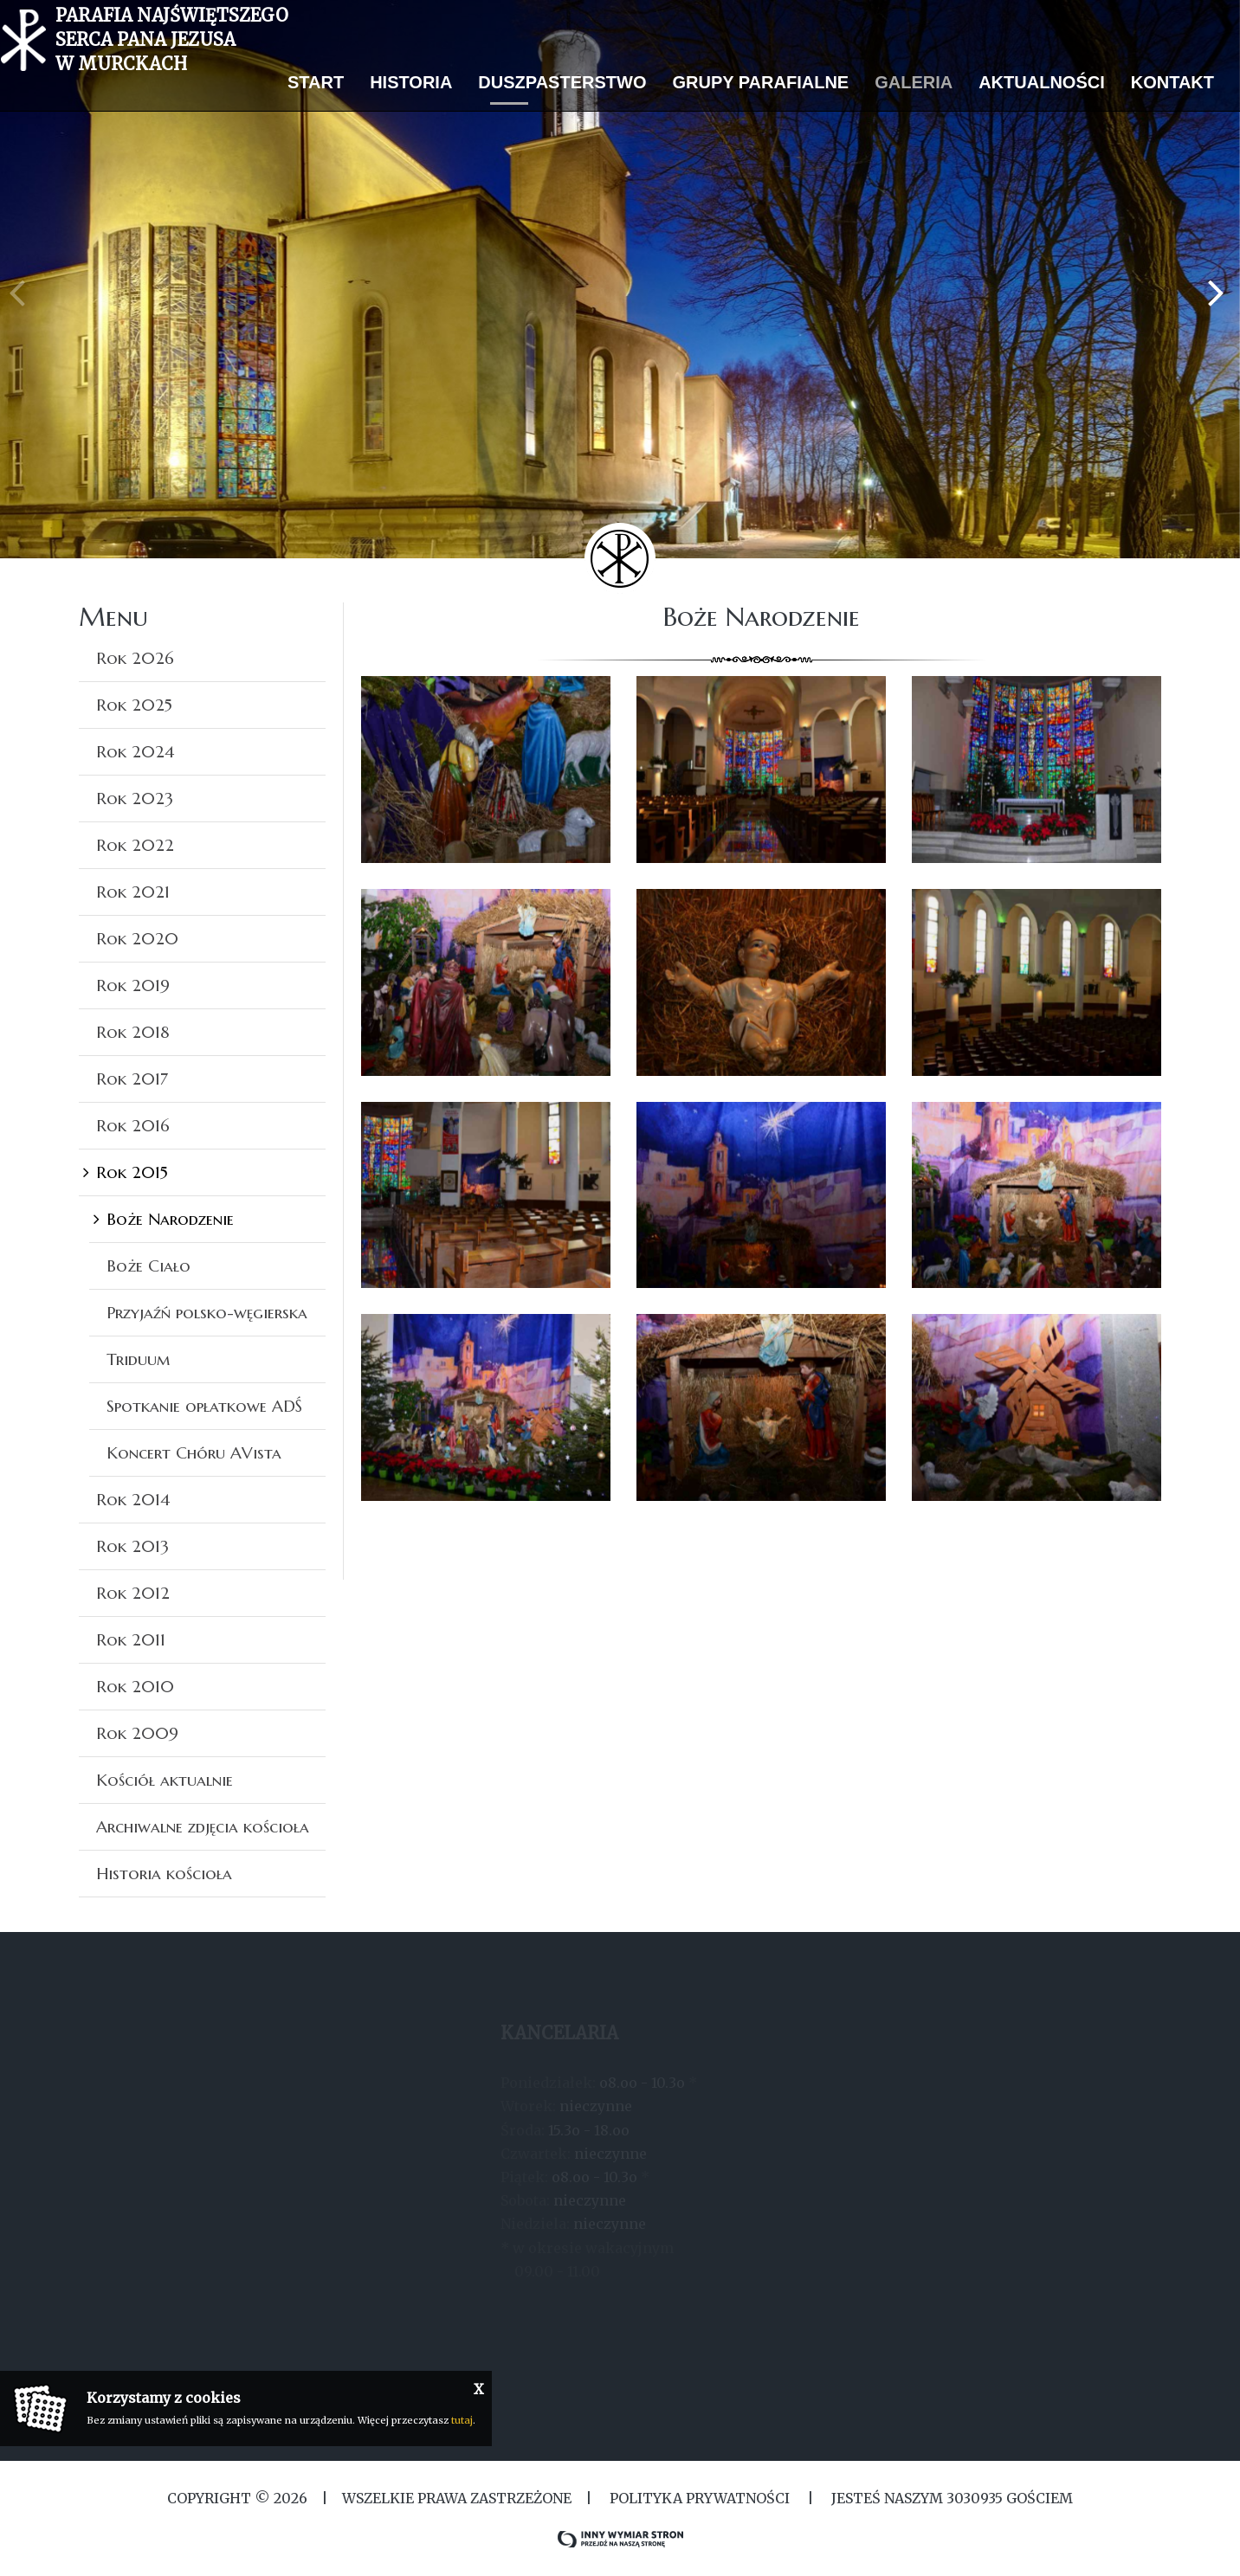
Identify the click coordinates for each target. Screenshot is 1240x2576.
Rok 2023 (134, 798)
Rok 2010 (135, 1686)
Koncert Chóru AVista (194, 1452)
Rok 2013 (132, 1546)
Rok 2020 (137, 938)
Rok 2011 (130, 1639)
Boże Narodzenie (170, 1218)
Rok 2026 (135, 657)
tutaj (462, 2420)
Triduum (138, 1359)
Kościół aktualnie (164, 1779)
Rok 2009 (137, 1733)
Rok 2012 (133, 1592)
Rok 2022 (135, 844)
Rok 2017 (132, 1078)
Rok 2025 (134, 704)
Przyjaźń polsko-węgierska (207, 1312)
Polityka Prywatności (699, 2498)
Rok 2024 (135, 751)
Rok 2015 (132, 1172)
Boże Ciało (149, 1265)
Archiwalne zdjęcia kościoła (202, 1826)
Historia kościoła (164, 1873)
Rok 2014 (133, 1499)
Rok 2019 (133, 985)
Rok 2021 (133, 891)
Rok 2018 (133, 1031)
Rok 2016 (133, 1125)
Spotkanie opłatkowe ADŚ (204, 1405)
